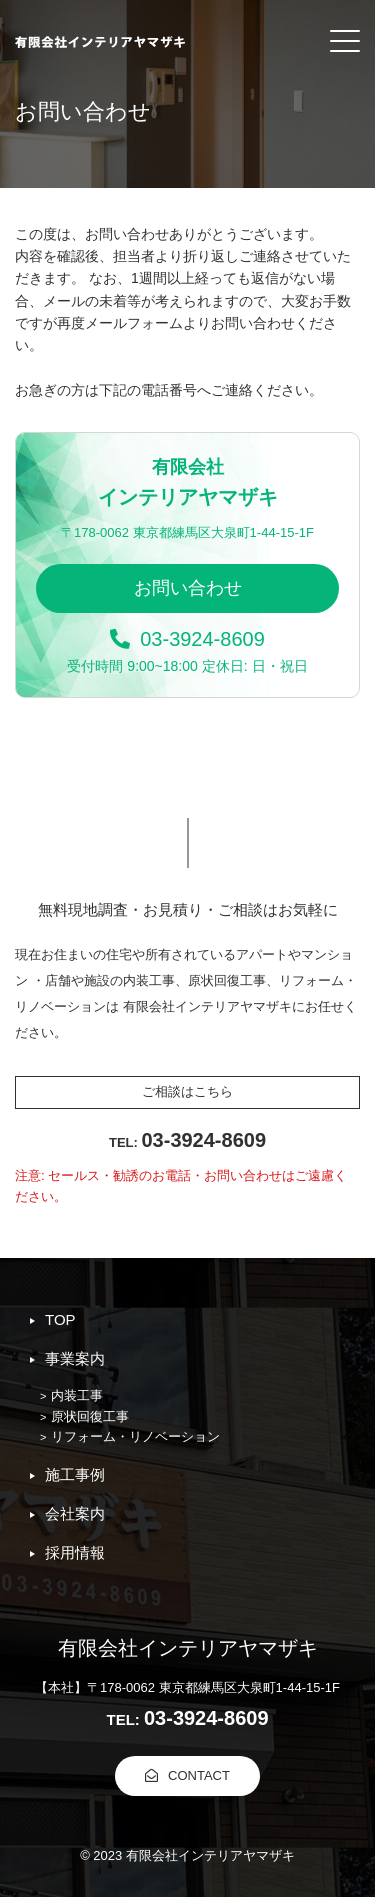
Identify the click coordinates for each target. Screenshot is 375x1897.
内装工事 (77, 1395)
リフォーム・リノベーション (135, 1436)
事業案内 (75, 1358)
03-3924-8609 (187, 639)
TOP (60, 1319)
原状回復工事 (90, 1416)
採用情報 (75, 1552)
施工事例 (75, 1474)
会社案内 (75, 1513)
